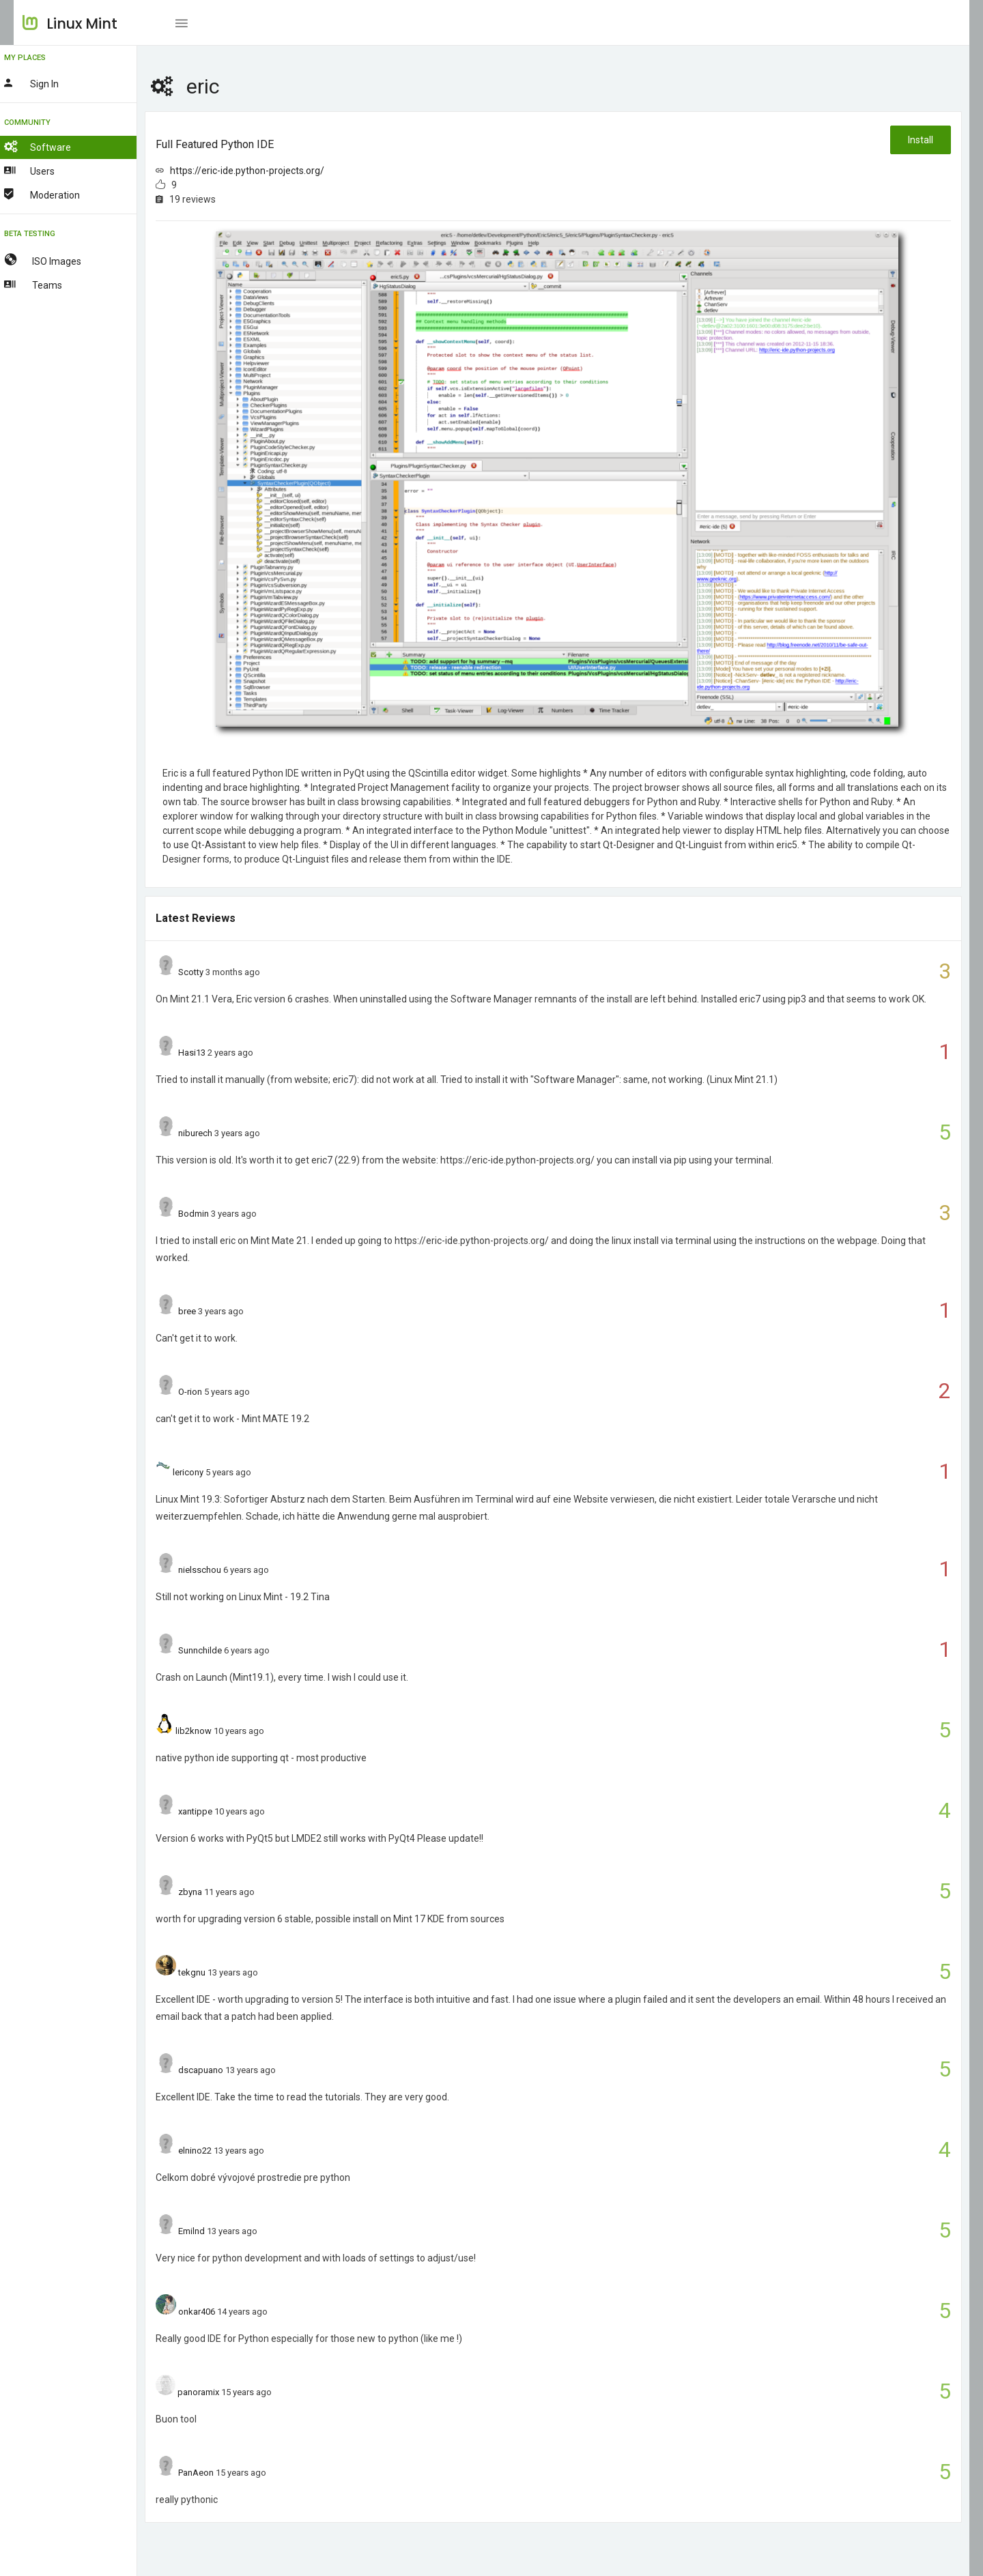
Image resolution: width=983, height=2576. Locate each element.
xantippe (216, 1811)
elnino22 (215, 2150)
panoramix (219, 2392)
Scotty (211, 972)
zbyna (211, 1892)
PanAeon (216, 2473)
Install (919, 139)
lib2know (213, 1731)
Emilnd (212, 2231)
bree (207, 1311)
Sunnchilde (220, 1650)
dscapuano (221, 2070)
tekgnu (212, 1972)
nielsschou (220, 1570)
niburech (216, 1133)
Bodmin (214, 1214)
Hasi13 (212, 1052)
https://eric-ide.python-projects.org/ (267, 170)
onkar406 (217, 2311)
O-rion (211, 1392)
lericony (208, 1472)
